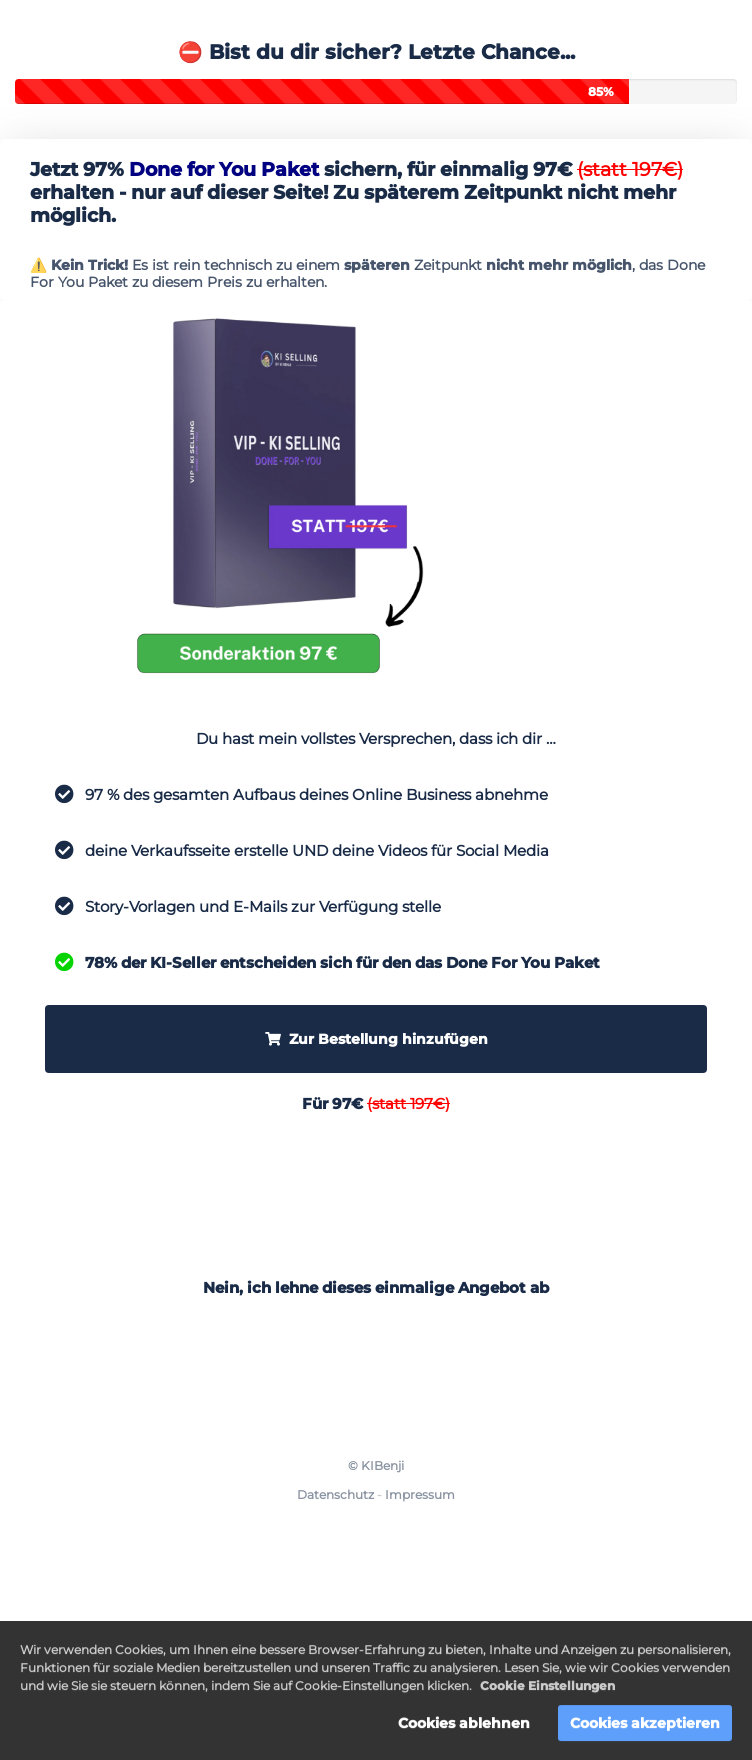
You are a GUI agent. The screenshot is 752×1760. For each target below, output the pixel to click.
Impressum (420, 1494)
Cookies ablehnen (464, 1726)
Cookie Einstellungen (547, 1688)
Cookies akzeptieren (645, 1726)
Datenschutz (335, 1494)
